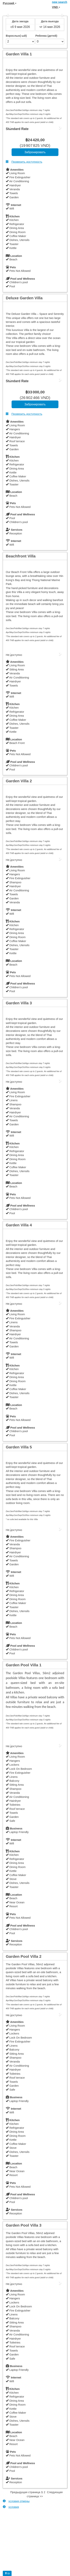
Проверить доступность (24, 161)
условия (11, 2506)
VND (56, 7)
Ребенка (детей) (46, 35)
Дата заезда (20, 21)
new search (59, 2)
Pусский (9, 3)
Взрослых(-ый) (16, 35)
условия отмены (16, 2501)
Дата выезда (50, 21)
